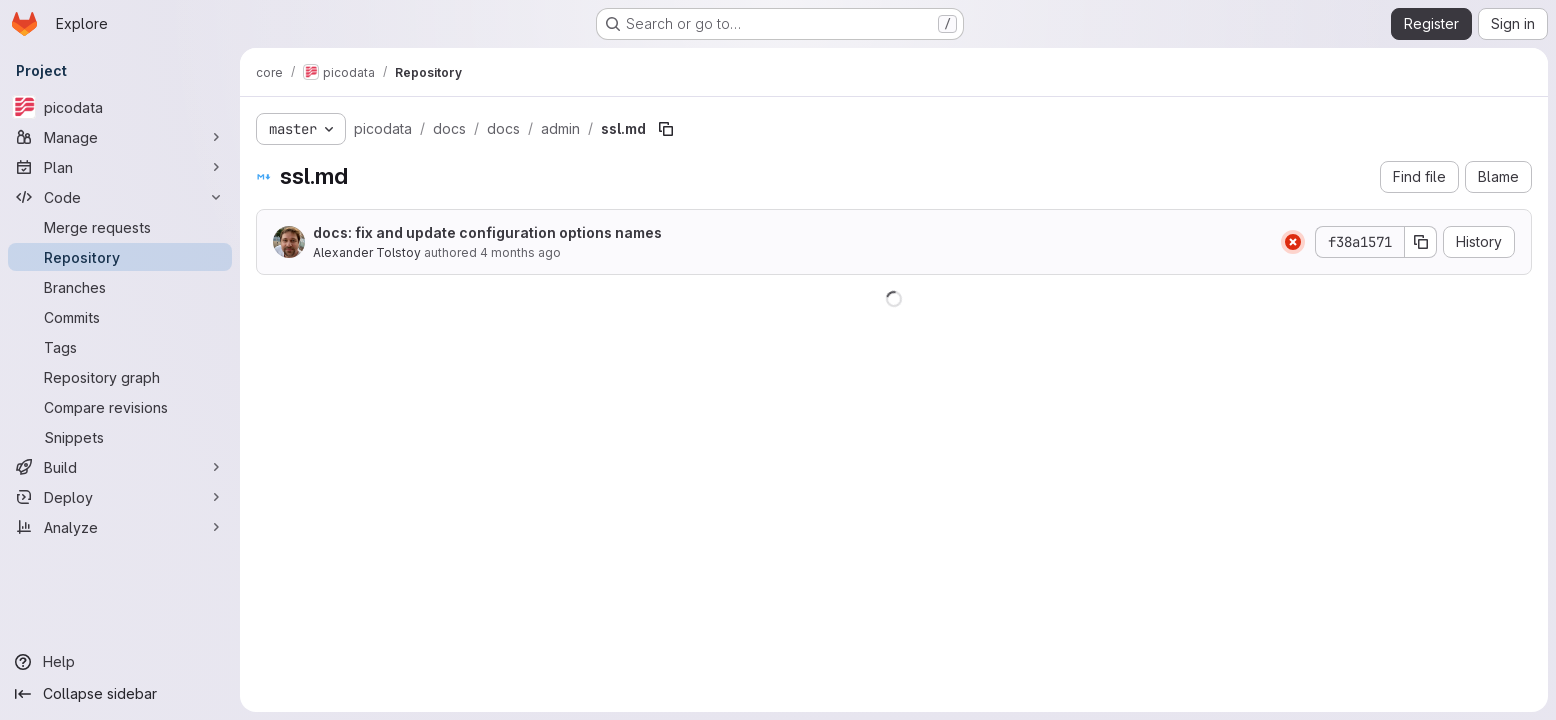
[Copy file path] (666, 129)
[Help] (120, 662)
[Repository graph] (120, 377)
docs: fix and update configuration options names (487, 232)
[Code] (120, 197)
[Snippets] (120, 437)
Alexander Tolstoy (367, 252)
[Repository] (120, 257)
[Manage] (120, 137)
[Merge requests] (120, 227)
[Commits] (120, 317)
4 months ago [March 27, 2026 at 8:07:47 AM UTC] (520, 252)
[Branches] (120, 287)
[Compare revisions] (120, 407)
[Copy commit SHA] (1421, 242)
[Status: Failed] (1293, 242)
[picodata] (120, 107)
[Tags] (120, 347)
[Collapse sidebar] (120, 694)
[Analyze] (120, 527)
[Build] (120, 467)
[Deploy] (120, 497)
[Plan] (120, 167)
